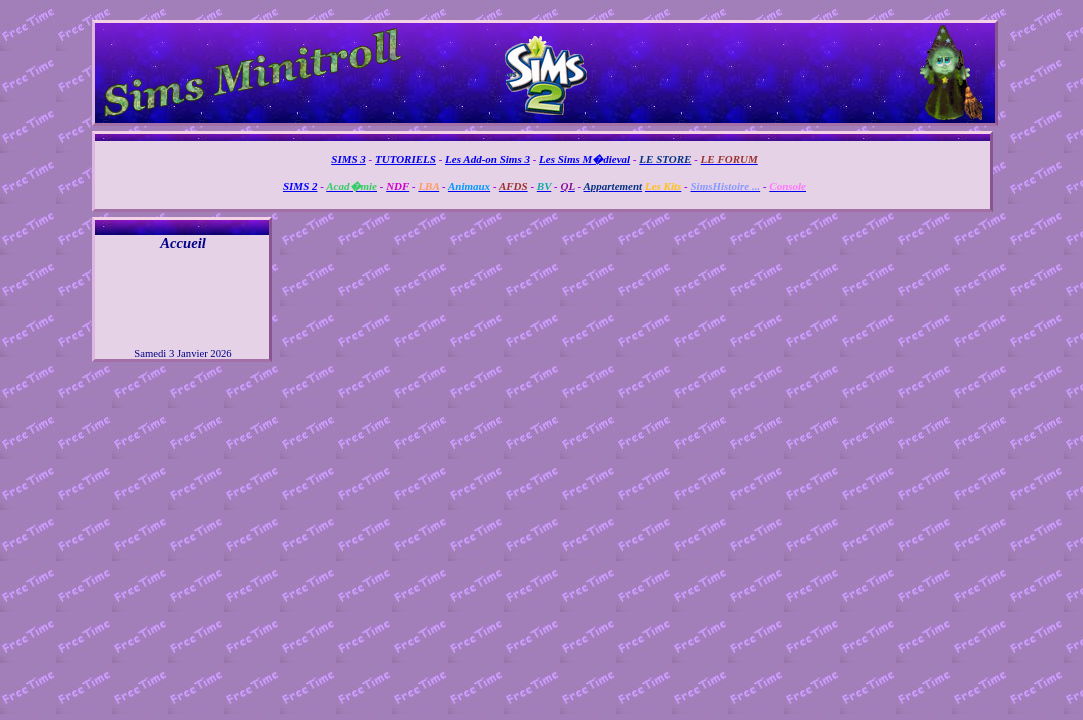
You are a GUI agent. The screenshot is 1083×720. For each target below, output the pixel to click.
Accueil (183, 243)
